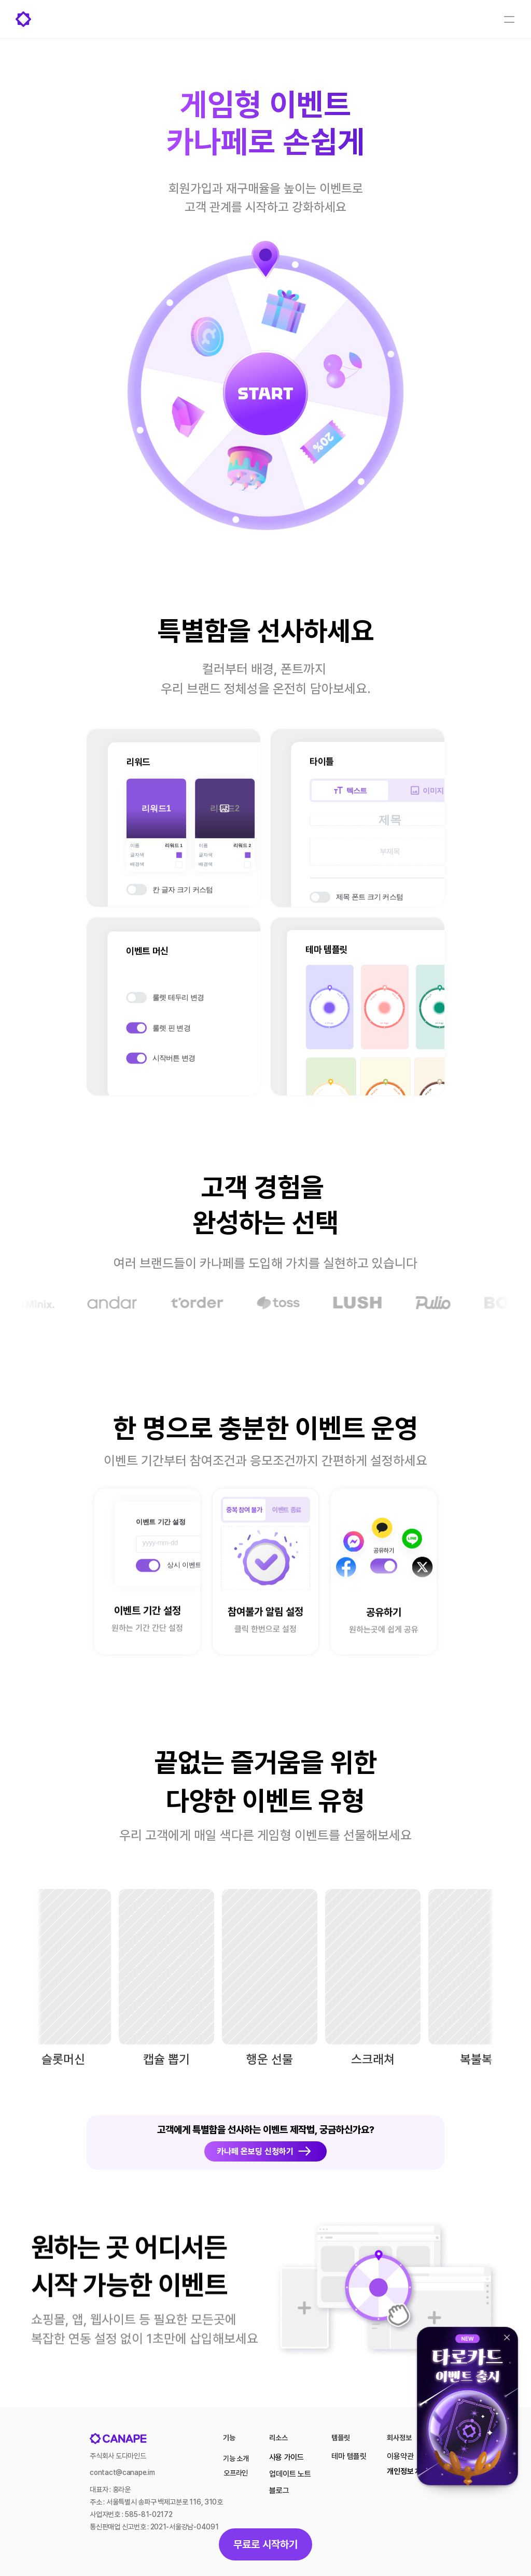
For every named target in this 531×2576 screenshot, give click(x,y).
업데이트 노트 (290, 2474)
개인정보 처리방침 (414, 2471)
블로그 (279, 2490)
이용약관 (400, 2456)
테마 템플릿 (348, 2456)
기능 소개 (236, 2458)
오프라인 (235, 2473)
